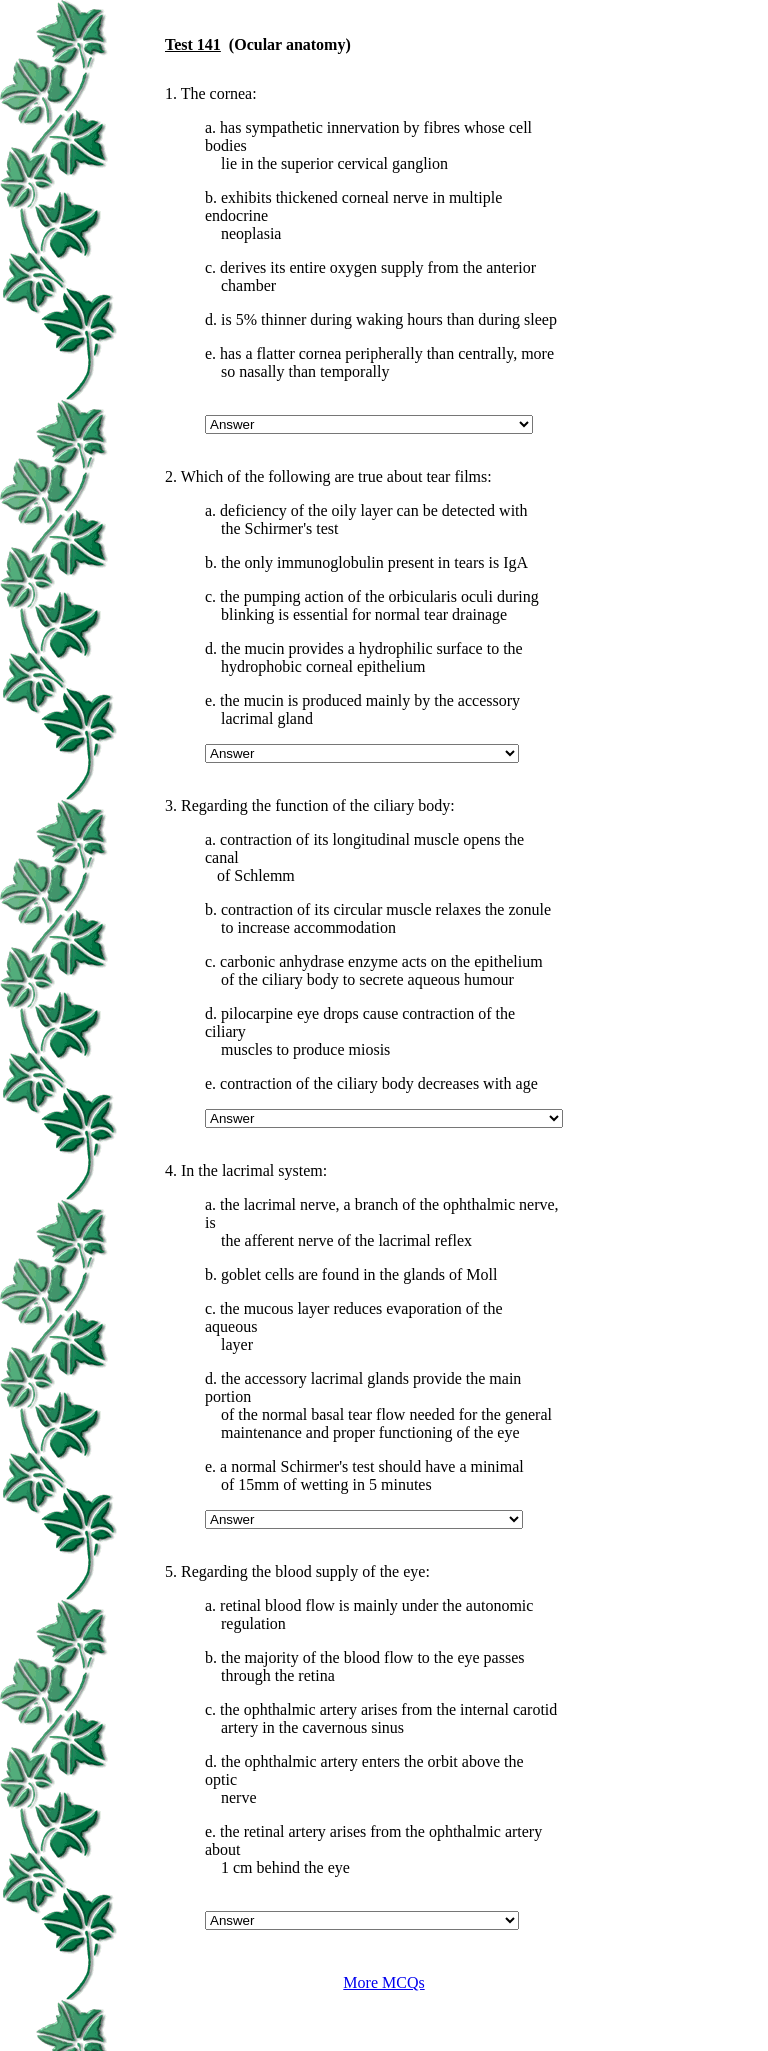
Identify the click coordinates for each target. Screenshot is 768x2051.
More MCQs (383, 1982)
